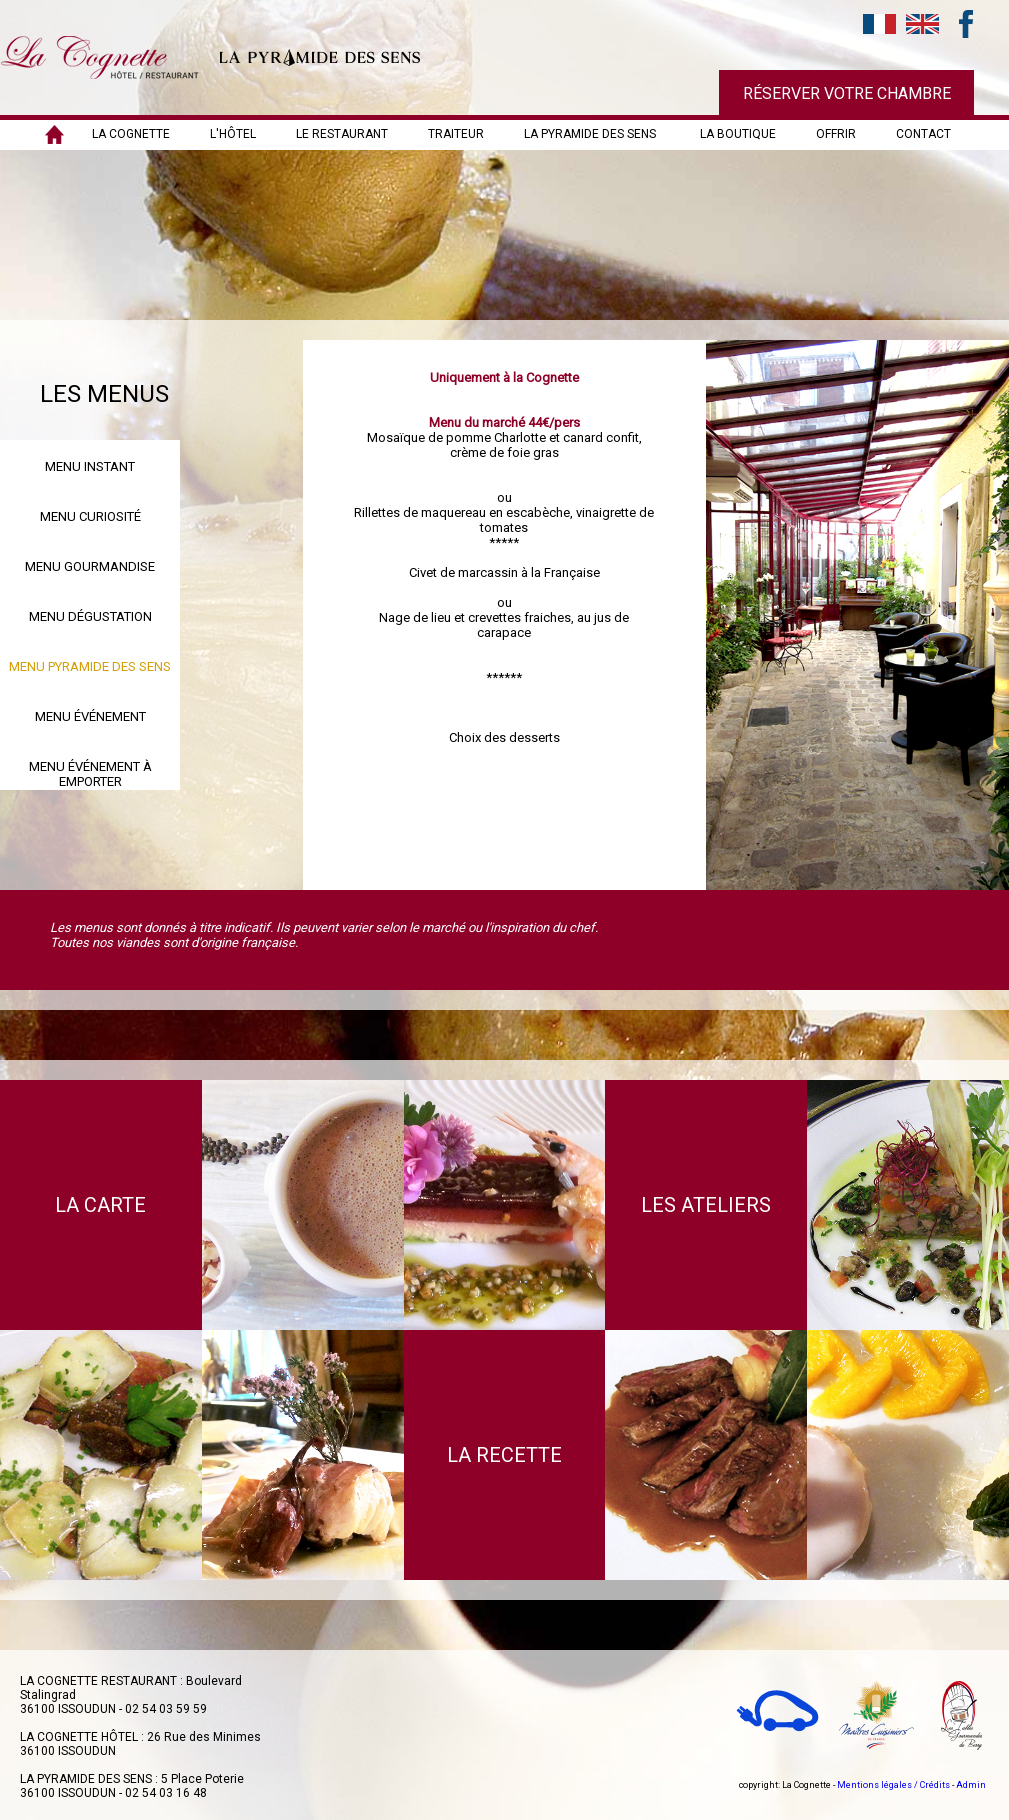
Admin (971, 1785)
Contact (923, 134)
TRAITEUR (456, 134)
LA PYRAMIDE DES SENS (590, 134)
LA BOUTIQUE (738, 134)
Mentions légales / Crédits (893, 1785)
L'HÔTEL (233, 134)
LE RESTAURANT (342, 134)
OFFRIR (836, 134)
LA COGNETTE (131, 134)
